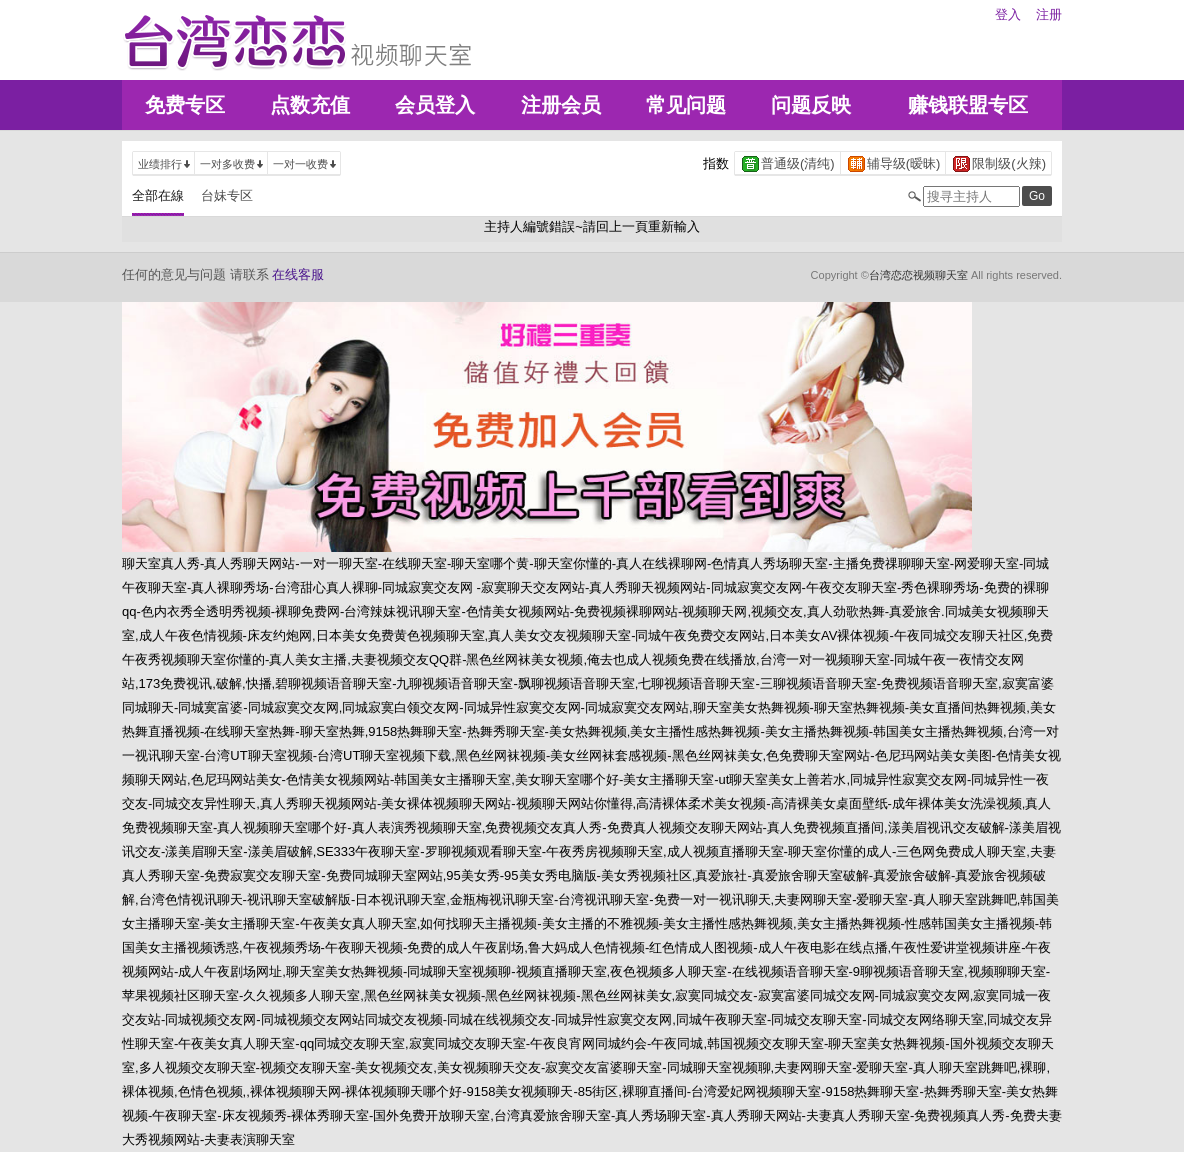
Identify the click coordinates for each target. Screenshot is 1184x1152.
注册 (1049, 14)
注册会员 (561, 105)
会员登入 (435, 105)
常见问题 (686, 105)
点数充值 (310, 105)
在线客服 (298, 274)
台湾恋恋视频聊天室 (918, 275)
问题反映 (811, 105)
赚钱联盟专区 (968, 105)
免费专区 (185, 105)
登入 (1008, 14)
